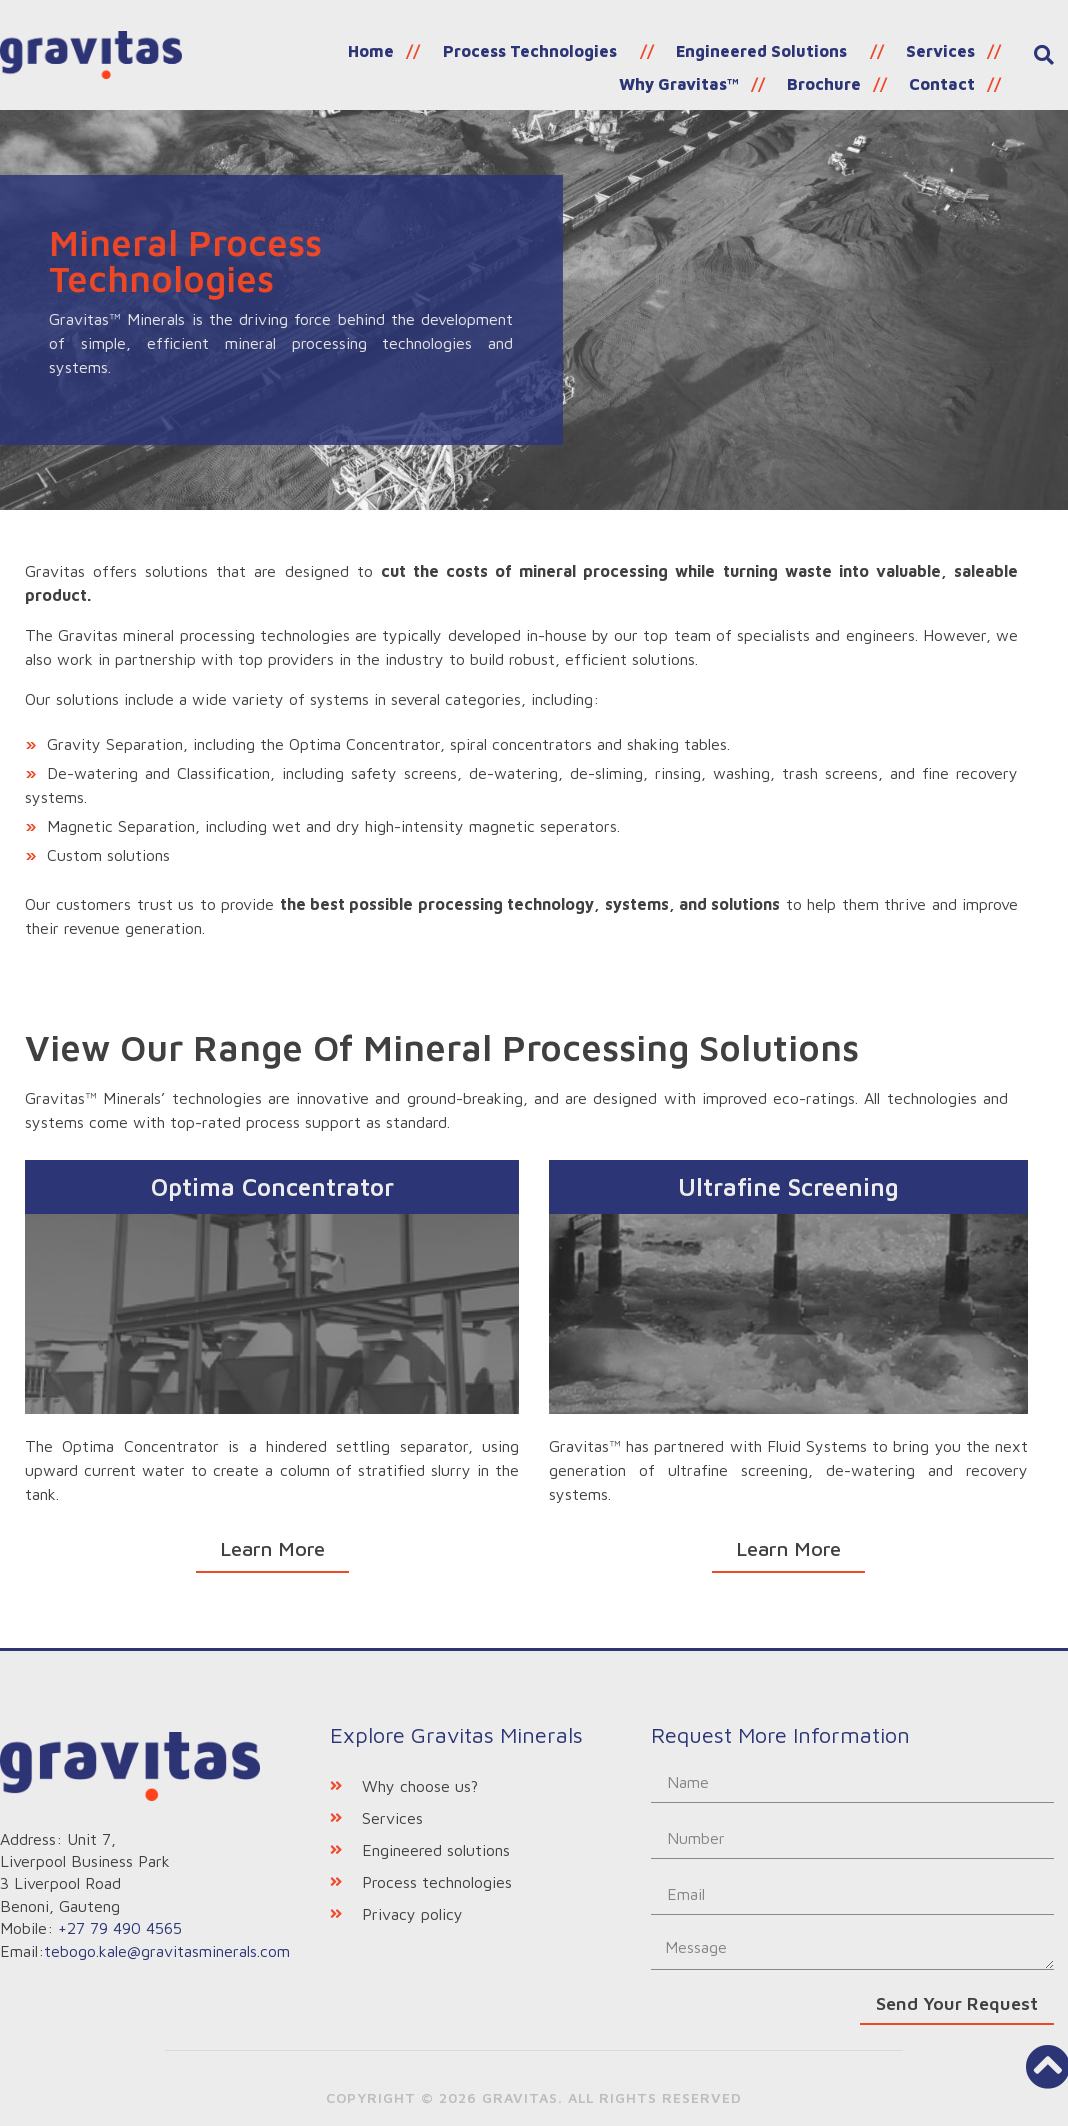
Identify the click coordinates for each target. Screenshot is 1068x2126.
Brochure (836, 75)
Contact (946, 75)
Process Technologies (390, 48)
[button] (272, 1550)
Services (784, 48)
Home (240, 48)
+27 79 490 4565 (120, 1928)
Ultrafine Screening (788, 1187)
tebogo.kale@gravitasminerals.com (167, 1950)
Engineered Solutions (613, 48)
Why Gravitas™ (919, 48)
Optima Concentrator (272, 1187)
